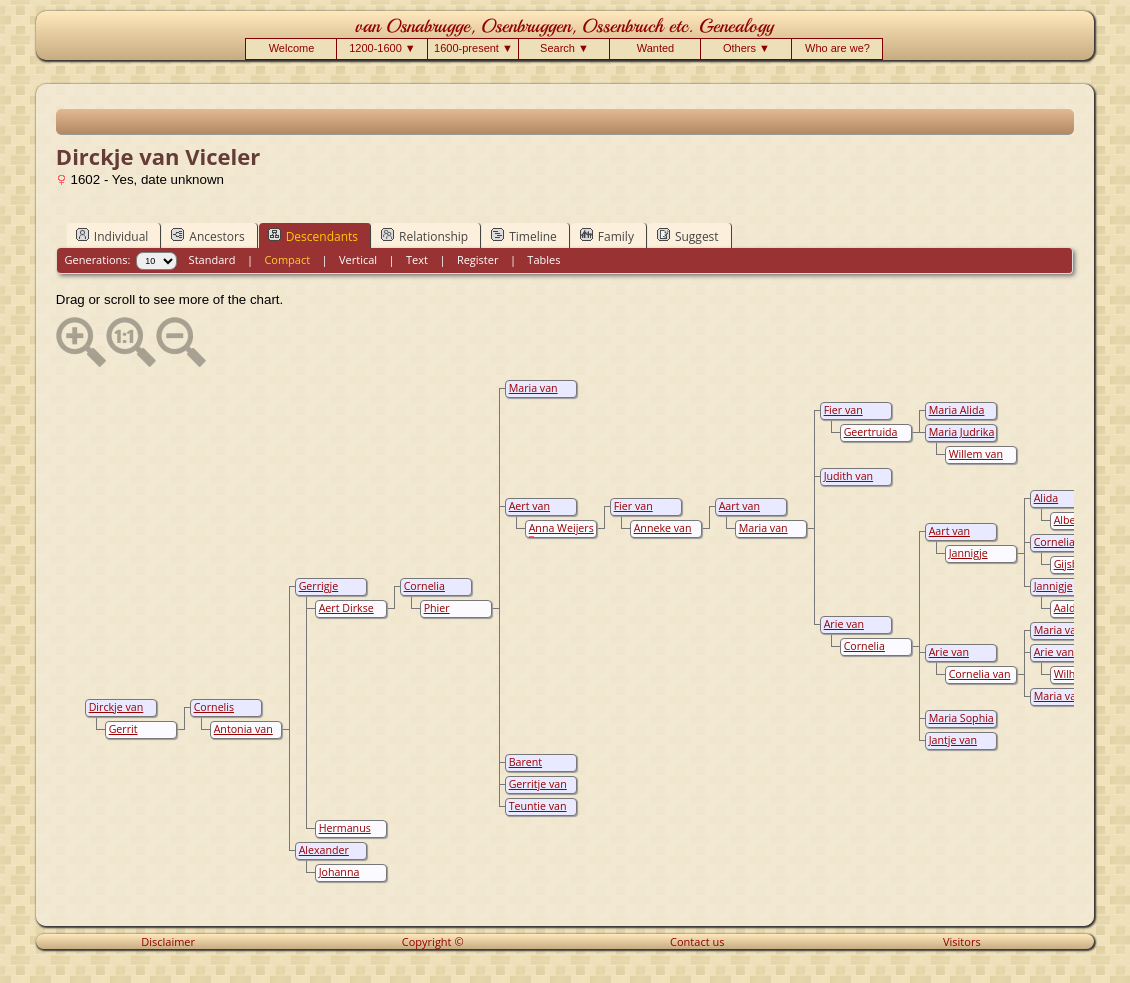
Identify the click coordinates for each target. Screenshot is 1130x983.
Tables (543, 259)
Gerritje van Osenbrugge (536, 791)
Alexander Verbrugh (322, 857)
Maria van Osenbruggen (539, 395)
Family (607, 236)
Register (478, 259)
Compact (287, 259)
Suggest (688, 236)
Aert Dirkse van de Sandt (348, 615)
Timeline (524, 236)
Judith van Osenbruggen (854, 483)
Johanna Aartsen (338, 879)
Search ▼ (564, 48)
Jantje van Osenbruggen (959, 747)
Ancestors (207, 236)
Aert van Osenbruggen (539, 513)
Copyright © (433, 941)
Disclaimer (168, 941)
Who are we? (837, 48)
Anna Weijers (561, 528)
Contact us (697, 941)
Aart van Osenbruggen (959, 538)
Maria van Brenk (762, 535)
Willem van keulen (974, 461)
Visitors (962, 941)
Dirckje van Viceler (114, 714)
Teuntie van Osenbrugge (536, 813)
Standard (212, 259)
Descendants (313, 236)
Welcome (292, 48)
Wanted (656, 48)
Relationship (424, 236)
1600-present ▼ (473, 48)
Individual (112, 236)
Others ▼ (746, 48)
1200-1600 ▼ (382, 48)
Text (417, 259)
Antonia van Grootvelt (242, 736)
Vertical (358, 259)
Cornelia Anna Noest (870, 653)
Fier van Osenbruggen (854, 417)
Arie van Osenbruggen (1064, 659)
